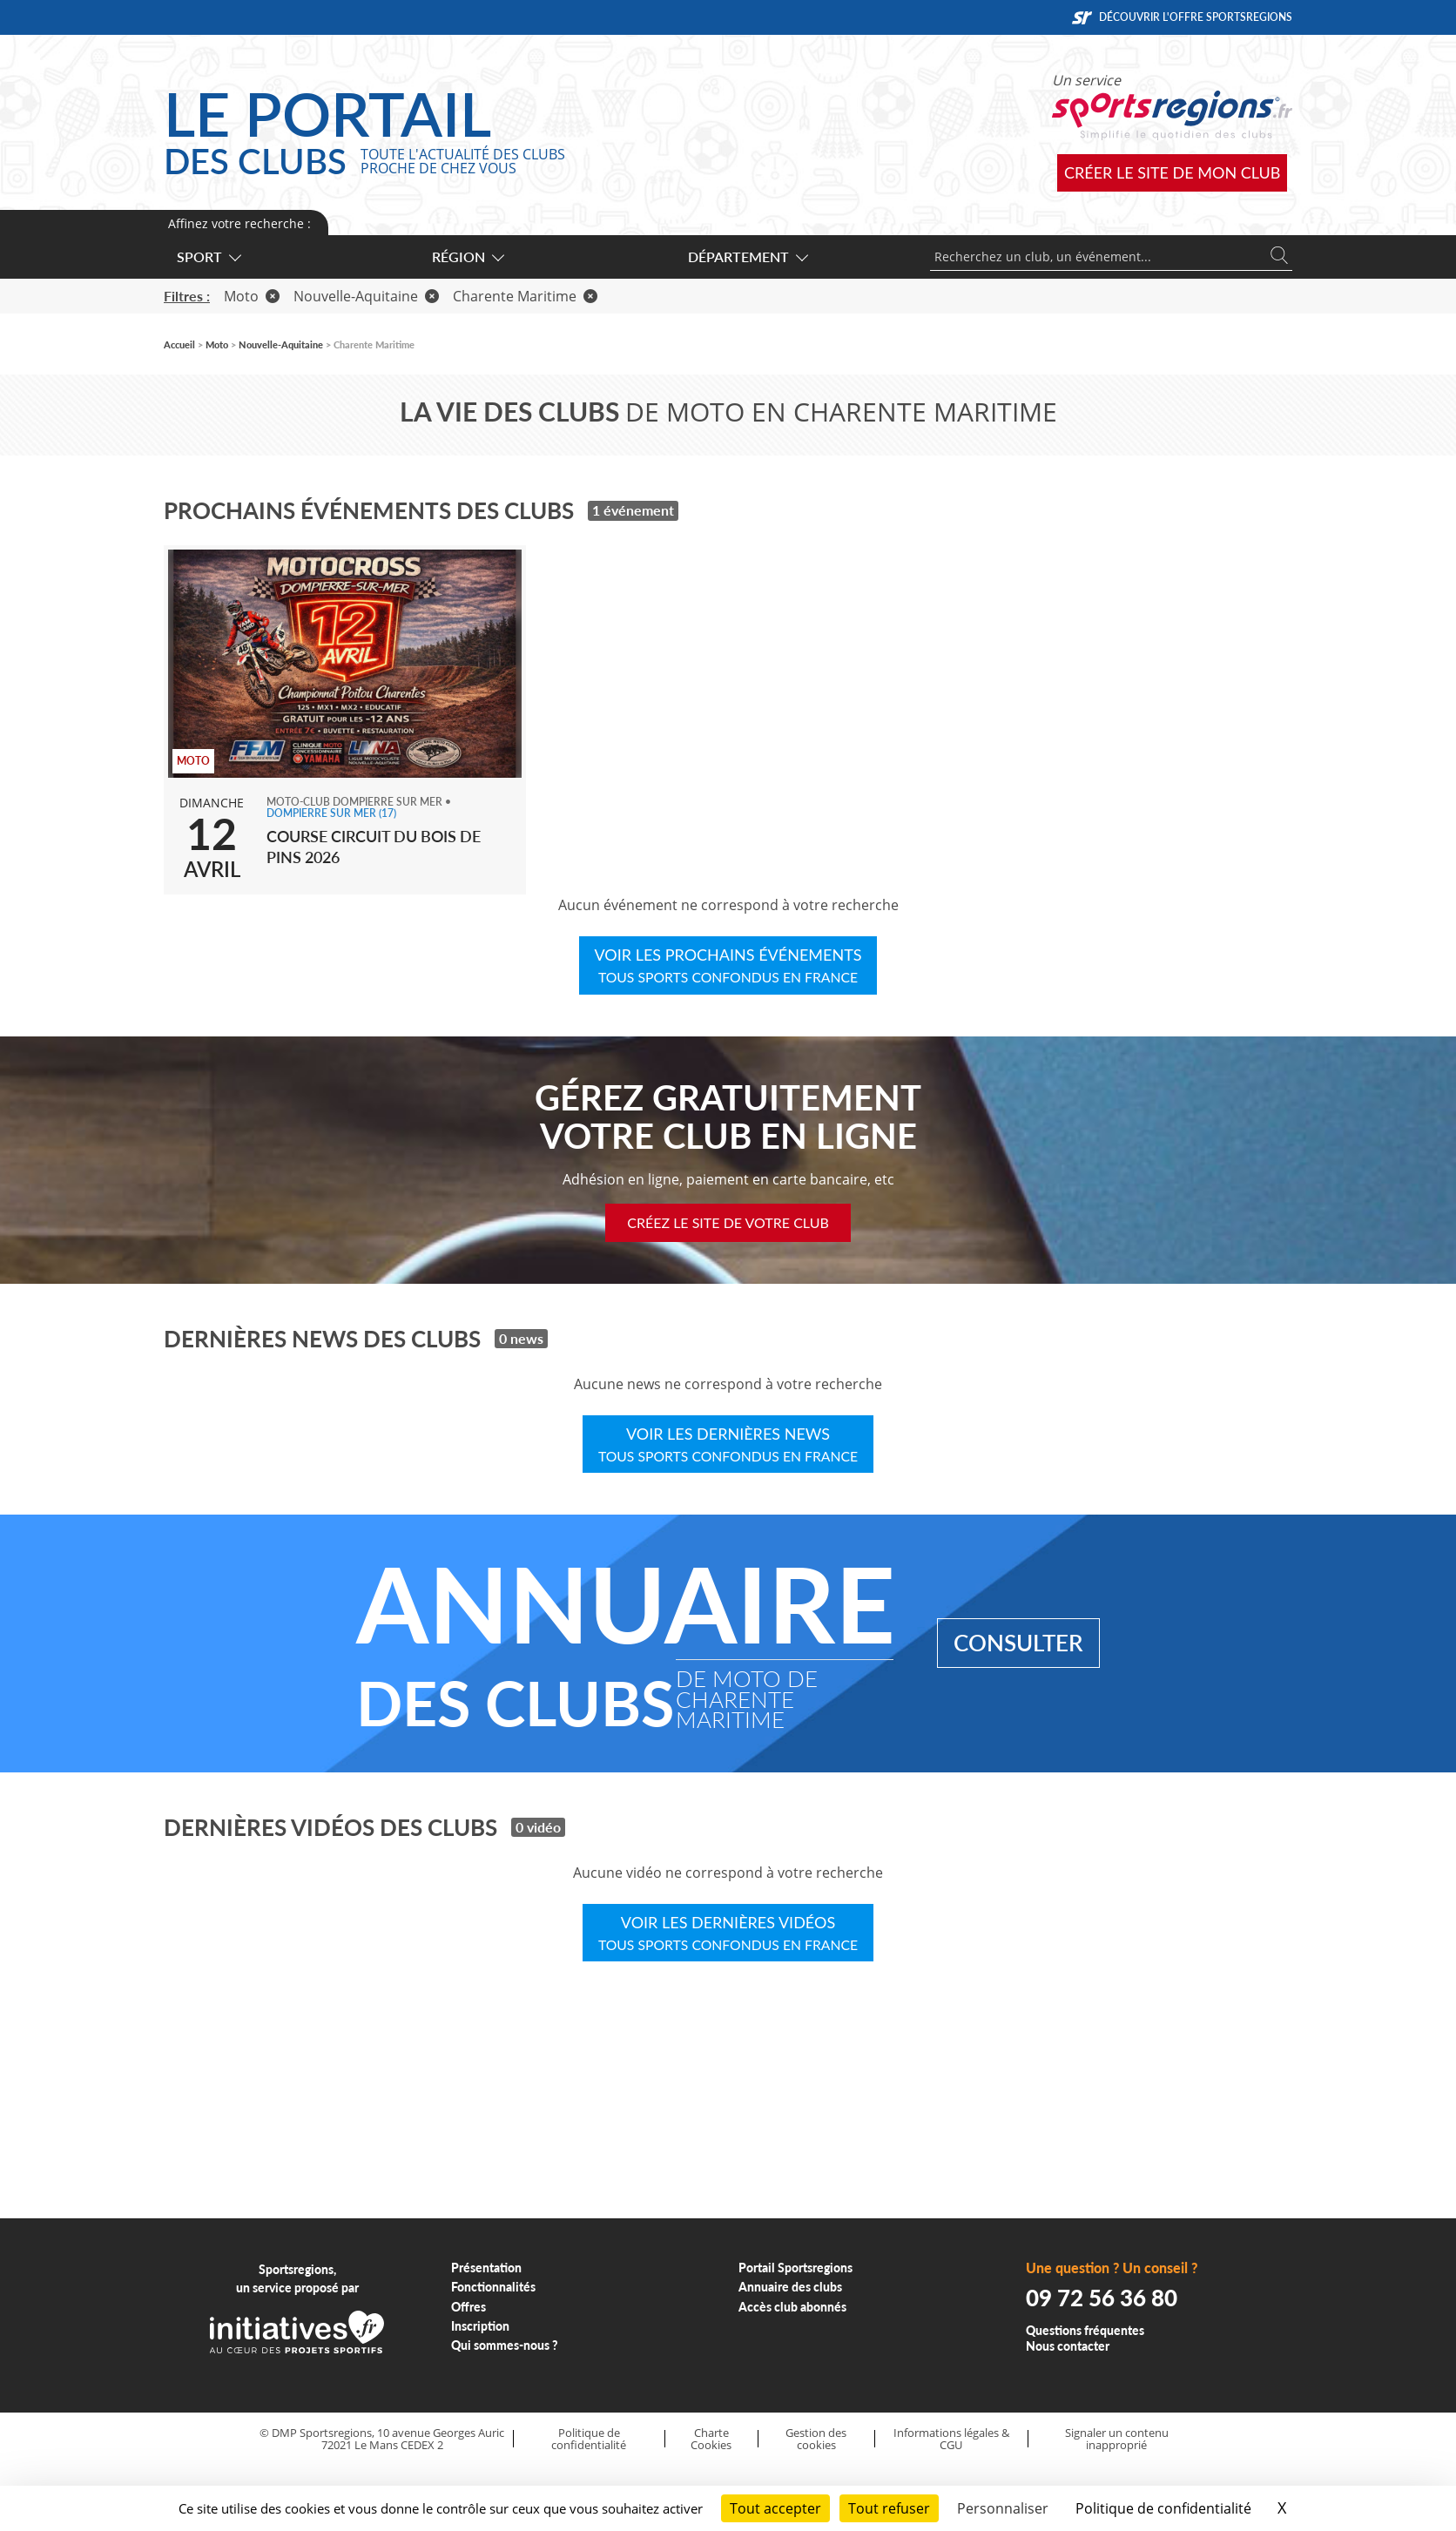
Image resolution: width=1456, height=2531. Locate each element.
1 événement (633, 510)
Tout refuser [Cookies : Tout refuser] (889, 2508)
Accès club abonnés (792, 2306)
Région (467, 256)
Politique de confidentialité (588, 2439)
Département (747, 256)
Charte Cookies (711, 2439)
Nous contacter (1067, 2346)
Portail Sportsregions (795, 2267)
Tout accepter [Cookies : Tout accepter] (775, 2508)
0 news (521, 1338)
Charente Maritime (525, 296)
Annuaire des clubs (790, 2286)
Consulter (1018, 1643)
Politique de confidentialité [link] (1163, 2508)
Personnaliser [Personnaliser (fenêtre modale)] (1002, 2508)
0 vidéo (538, 1827)
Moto (252, 296)
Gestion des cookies (815, 2439)
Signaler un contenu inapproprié (1117, 2439)
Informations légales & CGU (951, 2439)
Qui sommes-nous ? (504, 2345)
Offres (468, 2306)
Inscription (480, 2325)
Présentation (486, 2267)
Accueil (179, 344)
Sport (208, 256)
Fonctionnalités (493, 2286)
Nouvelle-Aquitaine (366, 296)
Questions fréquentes (1085, 2330)
